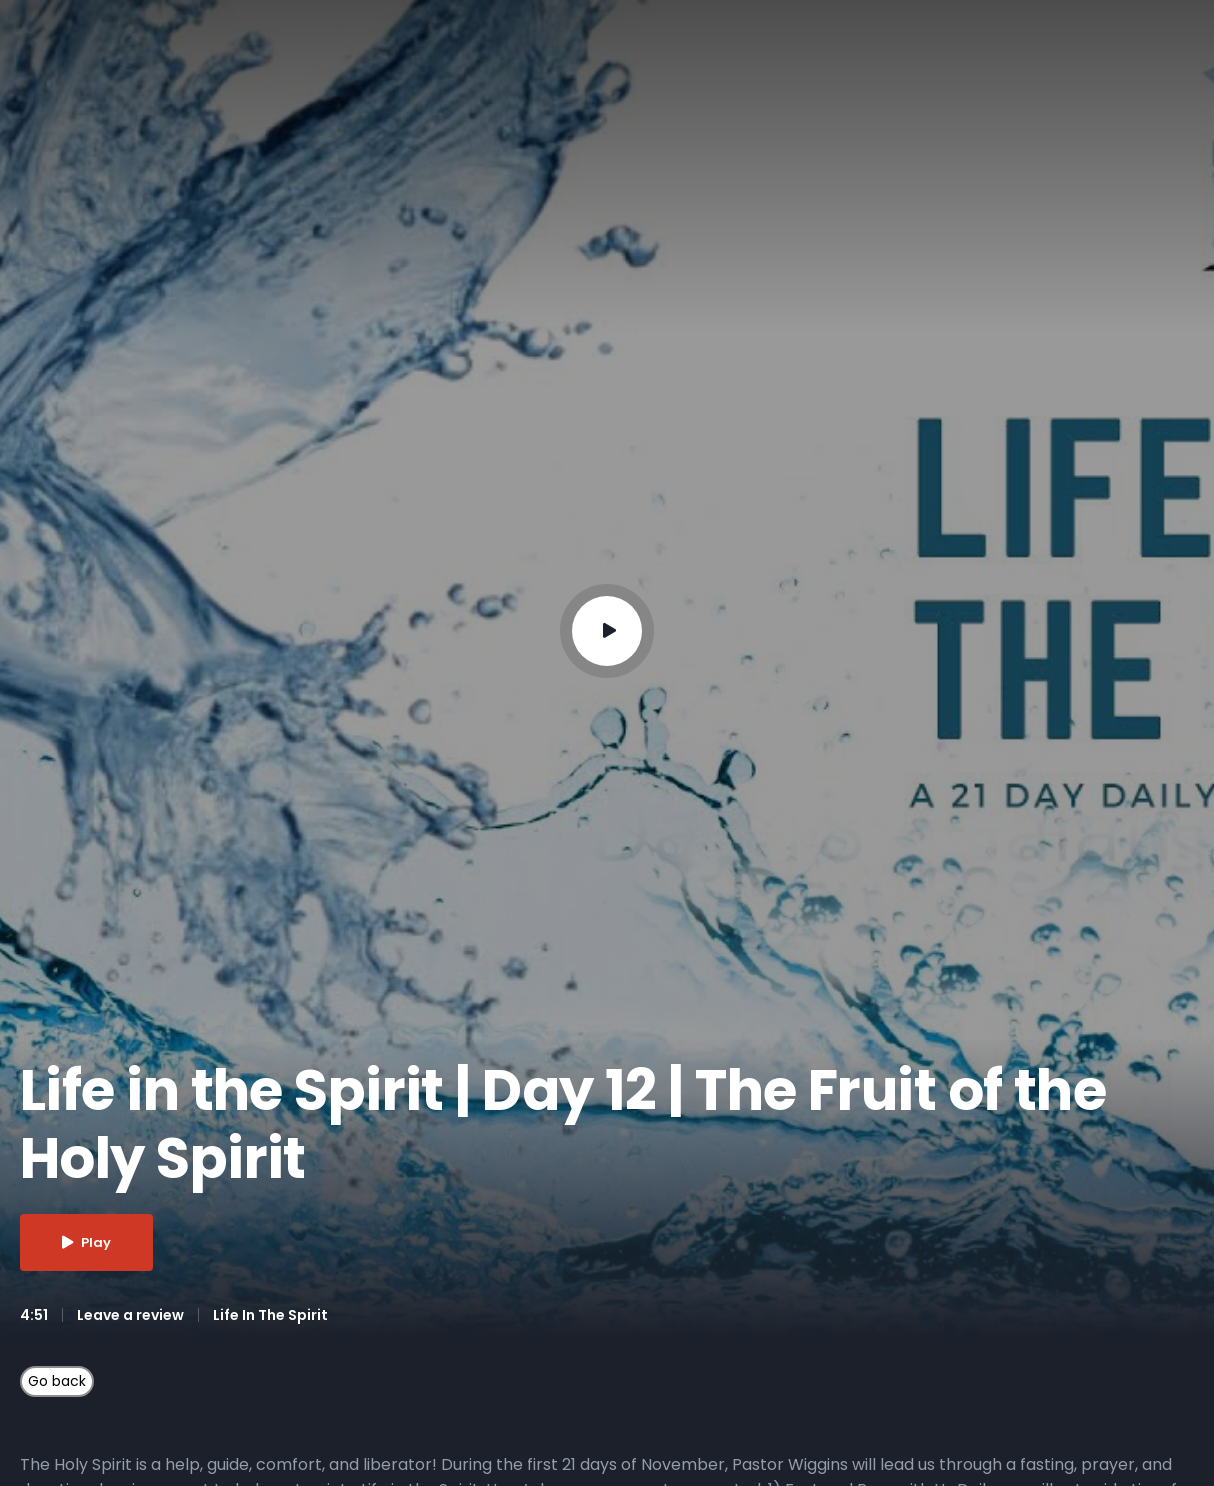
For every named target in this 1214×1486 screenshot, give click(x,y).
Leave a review (130, 1315)
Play (86, 1242)
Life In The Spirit (270, 1315)
